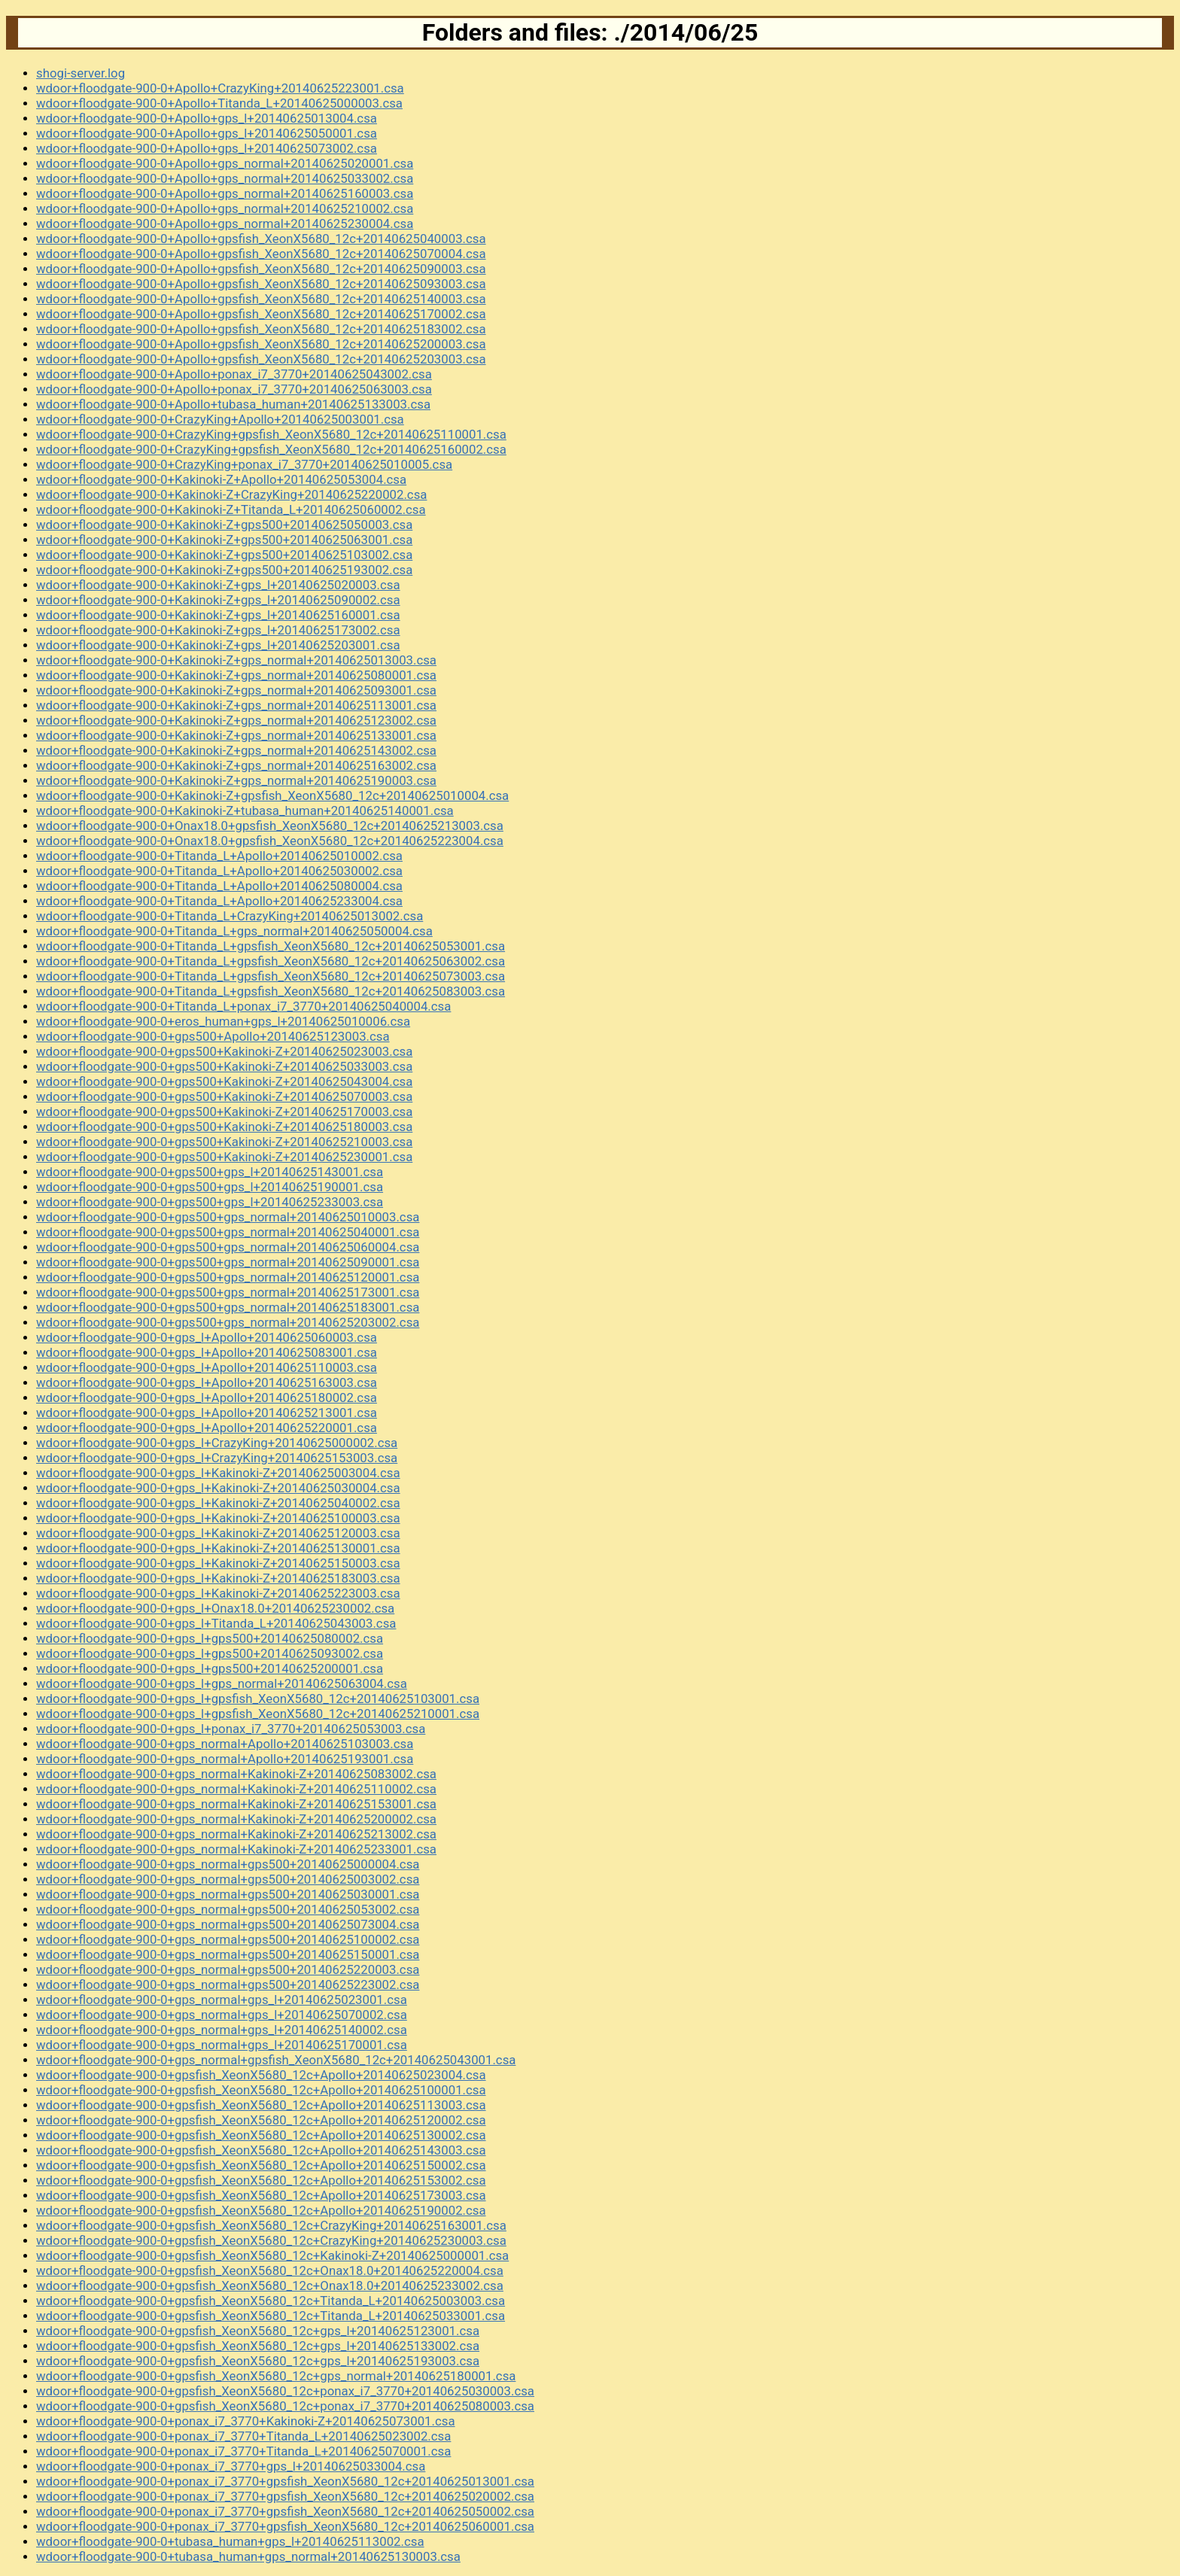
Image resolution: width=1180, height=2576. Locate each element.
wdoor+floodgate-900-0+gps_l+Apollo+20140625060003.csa (206, 1337)
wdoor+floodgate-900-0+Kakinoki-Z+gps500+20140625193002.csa (224, 569)
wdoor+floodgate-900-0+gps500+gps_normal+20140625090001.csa (227, 1262)
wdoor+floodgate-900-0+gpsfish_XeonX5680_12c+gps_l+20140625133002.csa (257, 2345)
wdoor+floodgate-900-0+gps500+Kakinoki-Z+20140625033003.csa (224, 1066)
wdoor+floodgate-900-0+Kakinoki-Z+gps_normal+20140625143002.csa (236, 750)
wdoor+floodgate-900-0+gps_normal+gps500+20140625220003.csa (227, 1969)
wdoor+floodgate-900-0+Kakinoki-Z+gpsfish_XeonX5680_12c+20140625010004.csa (272, 795)
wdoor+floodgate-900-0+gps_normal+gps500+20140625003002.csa (227, 1879)
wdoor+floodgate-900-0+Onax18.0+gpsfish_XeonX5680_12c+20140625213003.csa (269, 825)
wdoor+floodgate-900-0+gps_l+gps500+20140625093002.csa (209, 1653)
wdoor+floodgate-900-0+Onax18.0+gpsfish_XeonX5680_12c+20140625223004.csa (269, 840)
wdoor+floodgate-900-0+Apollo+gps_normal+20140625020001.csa (224, 163)
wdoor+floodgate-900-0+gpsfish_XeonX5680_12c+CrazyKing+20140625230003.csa (271, 2240)
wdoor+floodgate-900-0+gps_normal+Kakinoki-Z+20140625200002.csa (236, 1818)
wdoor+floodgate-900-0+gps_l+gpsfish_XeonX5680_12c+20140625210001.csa (257, 1713)
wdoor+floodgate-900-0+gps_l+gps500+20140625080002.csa (209, 1638)
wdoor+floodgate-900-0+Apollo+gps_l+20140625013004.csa (206, 118)
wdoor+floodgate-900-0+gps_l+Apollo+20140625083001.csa (206, 1352)
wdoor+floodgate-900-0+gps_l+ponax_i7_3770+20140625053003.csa (230, 1728)
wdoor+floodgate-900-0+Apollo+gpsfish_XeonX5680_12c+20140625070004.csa (261, 253)
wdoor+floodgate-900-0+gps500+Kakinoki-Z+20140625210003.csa (224, 1141)
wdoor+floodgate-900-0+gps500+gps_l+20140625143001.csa (209, 1171)
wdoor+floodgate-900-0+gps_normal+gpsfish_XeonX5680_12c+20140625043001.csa (275, 2059)
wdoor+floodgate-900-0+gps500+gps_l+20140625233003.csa (209, 1201)
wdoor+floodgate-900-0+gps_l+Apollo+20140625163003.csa (206, 1382)
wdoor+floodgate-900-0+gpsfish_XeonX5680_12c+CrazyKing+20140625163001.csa (271, 2225)
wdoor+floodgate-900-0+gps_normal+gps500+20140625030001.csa (227, 1894)
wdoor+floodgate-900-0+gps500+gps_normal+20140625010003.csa (227, 1216)
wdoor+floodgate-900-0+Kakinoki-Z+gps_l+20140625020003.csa (218, 584)
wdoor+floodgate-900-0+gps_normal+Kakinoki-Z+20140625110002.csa (236, 1788)
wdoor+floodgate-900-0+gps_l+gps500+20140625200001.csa (209, 1668)
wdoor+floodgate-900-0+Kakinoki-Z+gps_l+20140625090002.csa (218, 599)
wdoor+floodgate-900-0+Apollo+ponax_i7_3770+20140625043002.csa (234, 374)
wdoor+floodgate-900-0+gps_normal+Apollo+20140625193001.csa (224, 1758)
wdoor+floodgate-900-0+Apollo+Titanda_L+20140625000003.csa (219, 103)
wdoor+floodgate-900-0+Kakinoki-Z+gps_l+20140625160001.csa (218, 614)
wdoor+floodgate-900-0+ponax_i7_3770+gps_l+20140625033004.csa (230, 2466)
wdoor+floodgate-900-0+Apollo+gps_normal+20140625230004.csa (224, 223)
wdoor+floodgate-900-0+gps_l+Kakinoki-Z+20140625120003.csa (218, 1532)
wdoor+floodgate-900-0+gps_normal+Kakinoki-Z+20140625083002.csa (236, 1773)
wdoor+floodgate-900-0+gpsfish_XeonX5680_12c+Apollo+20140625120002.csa (261, 2119)
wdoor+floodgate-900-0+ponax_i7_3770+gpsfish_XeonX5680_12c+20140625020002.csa (285, 2496)
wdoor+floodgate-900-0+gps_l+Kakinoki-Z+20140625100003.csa (218, 1517)
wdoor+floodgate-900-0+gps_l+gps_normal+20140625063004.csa (221, 1683)
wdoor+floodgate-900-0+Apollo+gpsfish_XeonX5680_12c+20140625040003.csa (261, 238)
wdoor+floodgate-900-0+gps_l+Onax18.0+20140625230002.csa (215, 1608)
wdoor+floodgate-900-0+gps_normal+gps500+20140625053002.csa (227, 1909)
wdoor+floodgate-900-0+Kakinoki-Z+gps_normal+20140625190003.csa (236, 780)
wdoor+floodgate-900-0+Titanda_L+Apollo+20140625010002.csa (219, 855)
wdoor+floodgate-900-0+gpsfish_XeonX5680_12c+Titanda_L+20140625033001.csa (270, 2315)
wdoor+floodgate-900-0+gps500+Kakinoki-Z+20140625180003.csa (224, 1126)
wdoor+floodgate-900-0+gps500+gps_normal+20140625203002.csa (227, 1322)
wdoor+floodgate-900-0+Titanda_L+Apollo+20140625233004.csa (219, 900)
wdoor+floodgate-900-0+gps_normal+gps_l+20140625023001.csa (221, 1999)
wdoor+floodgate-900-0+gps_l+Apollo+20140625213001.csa (206, 1412)
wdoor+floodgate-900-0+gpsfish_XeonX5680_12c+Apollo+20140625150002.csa (261, 2165)
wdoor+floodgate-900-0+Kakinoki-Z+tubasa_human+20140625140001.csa (245, 810)
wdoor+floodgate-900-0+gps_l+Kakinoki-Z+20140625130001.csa (218, 1548)
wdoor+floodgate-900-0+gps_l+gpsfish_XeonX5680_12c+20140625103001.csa (257, 1698)
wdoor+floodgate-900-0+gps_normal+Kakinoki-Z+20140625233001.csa (236, 1849)
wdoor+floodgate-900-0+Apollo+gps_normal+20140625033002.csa (224, 178)
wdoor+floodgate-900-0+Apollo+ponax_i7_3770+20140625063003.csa (234, 389)
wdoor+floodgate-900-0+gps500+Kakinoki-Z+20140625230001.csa (224, 1156)
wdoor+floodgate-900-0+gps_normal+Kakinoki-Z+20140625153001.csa (236, 1803)
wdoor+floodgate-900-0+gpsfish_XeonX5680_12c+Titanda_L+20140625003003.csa (270, 2300)
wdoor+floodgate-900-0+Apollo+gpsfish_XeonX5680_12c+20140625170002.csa (261, 313)
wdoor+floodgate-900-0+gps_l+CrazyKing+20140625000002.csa (216, 1442)
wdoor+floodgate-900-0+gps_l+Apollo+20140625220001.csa (206, 1427)
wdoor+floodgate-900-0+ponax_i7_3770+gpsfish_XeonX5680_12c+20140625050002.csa (285, 2511)
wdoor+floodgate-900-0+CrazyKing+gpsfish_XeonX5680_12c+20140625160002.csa (271, 449)
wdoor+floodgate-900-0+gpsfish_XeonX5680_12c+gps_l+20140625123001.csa (257, 2330)
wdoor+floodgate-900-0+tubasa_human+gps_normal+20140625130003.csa (248, 2556)
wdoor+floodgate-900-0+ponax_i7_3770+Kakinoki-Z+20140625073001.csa (245, 2420)
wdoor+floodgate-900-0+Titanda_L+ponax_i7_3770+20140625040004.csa (243, 1006)
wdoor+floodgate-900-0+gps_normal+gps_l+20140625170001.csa (221, 2044)
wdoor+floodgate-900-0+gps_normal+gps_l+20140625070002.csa (221, 2014)
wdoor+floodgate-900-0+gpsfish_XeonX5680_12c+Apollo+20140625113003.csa (261, 2104)
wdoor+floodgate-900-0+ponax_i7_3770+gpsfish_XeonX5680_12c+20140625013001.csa (285, 2481)
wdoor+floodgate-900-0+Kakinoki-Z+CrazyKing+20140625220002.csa (231, 494)
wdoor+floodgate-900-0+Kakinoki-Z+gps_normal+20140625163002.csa (236, 765)
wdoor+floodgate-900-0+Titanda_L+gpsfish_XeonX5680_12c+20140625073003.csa (270, 976)
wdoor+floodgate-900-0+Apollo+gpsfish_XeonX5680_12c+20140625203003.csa (261, 358)
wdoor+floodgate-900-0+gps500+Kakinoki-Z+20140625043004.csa (224, 1081)
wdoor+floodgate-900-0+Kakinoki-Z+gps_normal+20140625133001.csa (236, 735)
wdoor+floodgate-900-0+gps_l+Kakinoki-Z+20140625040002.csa (218, 1502)
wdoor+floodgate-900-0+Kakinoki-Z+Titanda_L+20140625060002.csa (231, 509)
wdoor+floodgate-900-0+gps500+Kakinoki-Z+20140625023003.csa (224, 1051)
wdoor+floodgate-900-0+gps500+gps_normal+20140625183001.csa (227, 1307)
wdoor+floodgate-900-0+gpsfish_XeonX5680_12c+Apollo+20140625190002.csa (261, 2210)
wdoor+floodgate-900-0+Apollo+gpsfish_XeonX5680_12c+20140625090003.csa (261, 268)
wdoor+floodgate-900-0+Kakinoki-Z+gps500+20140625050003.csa (224, 524)
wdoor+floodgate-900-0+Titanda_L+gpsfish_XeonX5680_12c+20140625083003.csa (270, 991)
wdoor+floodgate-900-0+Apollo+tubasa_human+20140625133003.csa (233, 404)
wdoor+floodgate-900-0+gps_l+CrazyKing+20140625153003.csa (216, 1457)
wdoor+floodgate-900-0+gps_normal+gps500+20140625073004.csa (227, 1924)
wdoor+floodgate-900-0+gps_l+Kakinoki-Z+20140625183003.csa (218, 1578)
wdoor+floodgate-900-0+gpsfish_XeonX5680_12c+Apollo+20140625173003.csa (261, 2195)
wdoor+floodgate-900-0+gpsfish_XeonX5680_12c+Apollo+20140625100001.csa (261, 2089)
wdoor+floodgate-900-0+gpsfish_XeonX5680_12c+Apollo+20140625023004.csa (261, 2074)
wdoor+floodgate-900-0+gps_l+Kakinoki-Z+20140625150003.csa (218, 1563)
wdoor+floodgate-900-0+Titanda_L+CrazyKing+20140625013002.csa (229, 915)
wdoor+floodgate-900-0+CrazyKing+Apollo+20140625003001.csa (220, 419)
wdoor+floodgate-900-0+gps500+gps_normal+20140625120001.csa (227, 1277)
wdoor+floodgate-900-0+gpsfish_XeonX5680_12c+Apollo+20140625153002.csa (261, 2180)
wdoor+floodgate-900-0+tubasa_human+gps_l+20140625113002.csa (230, 2541)
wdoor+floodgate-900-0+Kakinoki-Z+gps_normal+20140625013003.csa (236, 660)
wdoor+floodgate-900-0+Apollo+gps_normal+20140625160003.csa (224, 193)
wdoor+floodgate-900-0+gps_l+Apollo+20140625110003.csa (206, 1367)
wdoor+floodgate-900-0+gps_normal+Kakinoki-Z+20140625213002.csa (236, 1834)
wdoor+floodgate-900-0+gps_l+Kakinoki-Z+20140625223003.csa (218, 1593)
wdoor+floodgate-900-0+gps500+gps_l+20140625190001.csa (209, 1186)
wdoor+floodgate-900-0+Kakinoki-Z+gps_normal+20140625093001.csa (236, 690)
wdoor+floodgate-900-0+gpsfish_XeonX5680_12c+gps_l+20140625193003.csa (257, 2360)
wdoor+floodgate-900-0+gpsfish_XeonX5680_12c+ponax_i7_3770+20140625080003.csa (285, 2405)
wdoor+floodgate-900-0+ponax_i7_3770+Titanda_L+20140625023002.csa (243, 2436)
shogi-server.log (80, 73)
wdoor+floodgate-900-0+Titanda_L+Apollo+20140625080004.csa (219, 885)
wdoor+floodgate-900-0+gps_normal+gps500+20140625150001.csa (227, 1954)
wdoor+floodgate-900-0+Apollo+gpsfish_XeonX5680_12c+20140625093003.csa (261, 283)
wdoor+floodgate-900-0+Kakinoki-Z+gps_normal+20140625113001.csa (236, 705)
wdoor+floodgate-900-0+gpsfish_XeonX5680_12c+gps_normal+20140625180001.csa (275, 2375)
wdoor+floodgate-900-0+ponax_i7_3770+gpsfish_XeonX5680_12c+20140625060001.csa (285, 2526)
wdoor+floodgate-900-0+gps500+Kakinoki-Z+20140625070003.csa (224, 1096)
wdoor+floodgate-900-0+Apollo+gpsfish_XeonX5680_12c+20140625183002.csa (261, 328)
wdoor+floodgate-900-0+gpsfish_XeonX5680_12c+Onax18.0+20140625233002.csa (269, 2285)
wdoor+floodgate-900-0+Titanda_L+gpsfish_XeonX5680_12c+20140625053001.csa (270, 945)
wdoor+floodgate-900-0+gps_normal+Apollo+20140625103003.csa (224, 1743)
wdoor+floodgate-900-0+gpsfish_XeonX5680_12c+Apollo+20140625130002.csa (261, 2135)
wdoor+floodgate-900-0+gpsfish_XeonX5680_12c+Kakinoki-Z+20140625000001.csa (272, 2255)
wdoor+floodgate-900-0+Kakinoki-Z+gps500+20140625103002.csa (224, 554)
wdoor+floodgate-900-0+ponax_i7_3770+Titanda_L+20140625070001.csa (243, 2451)
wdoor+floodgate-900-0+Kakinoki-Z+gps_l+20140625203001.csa (218, 644)
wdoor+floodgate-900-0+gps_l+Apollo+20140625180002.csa (206, 1397)
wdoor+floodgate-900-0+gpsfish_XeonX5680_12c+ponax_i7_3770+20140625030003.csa (285, 2390)
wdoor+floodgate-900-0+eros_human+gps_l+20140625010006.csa (223, 1021)
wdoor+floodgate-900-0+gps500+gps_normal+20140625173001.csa (227, 1292)
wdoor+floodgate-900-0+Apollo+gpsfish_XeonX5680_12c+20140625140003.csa (261, 298)
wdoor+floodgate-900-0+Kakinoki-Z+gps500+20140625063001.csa (224, 539)
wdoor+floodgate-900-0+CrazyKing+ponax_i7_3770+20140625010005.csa (244, 464)
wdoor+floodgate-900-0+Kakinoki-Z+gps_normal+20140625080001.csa (236, 675)
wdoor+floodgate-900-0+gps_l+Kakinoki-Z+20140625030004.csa (218, 1487)
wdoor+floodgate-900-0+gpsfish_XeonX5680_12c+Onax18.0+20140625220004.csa (269, 2270)
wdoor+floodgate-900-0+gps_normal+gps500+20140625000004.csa (227, 1864)
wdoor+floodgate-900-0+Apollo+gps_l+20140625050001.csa (206, 133)
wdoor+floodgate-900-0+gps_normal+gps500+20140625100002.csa (227, 1939)
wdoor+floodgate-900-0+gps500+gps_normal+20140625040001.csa (227, 1231)
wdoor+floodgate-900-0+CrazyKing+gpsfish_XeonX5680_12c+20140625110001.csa (271, 434)
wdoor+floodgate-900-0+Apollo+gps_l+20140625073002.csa (206, 148)
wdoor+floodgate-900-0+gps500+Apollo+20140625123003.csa (213, 1036)
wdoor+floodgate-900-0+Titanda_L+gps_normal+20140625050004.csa (234, 930)
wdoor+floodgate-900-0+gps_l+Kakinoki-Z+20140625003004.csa (218, 1472)
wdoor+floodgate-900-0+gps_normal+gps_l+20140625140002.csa (221, 2029)
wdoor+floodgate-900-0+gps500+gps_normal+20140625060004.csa (227, 1247)
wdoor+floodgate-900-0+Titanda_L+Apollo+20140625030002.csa (219, 870)
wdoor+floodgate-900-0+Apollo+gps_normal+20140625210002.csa (224, 208)
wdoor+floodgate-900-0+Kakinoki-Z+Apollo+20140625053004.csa (221, 479)
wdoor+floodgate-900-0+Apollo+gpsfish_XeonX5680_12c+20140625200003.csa (261, 343)
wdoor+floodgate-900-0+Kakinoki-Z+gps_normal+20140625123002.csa (236, 720)
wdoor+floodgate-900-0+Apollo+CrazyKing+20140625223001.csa (220, 88)
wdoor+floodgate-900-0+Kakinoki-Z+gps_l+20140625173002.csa (218, 629)
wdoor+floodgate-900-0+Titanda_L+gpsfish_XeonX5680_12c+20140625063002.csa (270, 961)
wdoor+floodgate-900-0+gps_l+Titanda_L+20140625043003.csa (216, 1623)
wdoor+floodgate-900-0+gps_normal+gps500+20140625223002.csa (227, 1984)
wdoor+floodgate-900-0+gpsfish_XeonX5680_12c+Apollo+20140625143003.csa (261, 2150)
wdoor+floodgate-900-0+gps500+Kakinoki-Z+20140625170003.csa (224, 1111)
